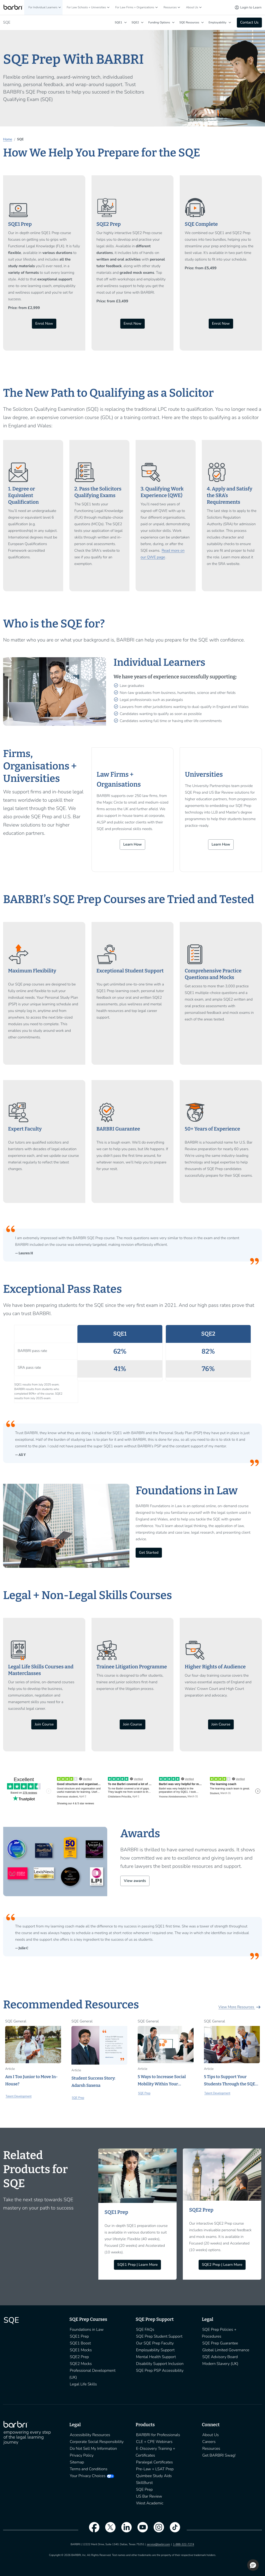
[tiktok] (173, 2530)
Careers (209, 2441)
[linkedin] (124, 2530)
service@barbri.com (158, 2544)
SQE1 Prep (79, 2336)
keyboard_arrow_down (202, 22)
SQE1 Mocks (81, 2350)
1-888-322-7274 (183, 2544)
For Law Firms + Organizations (134, 7)
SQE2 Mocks (81, 2363)
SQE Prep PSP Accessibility (160, 2370)
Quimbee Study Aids (154, 2476)
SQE (11, 2320)
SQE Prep (78, 2098)
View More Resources (240, 2007)
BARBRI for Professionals (158, 2435)
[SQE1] (125, 22)
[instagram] (156, 2530)
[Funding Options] (173, 22)
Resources (170, 7)
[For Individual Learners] (59, 7)
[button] (253, 2565)
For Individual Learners (42, 7)
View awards (135, 1880)
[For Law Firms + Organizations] (156, 7)
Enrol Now (44, 323)
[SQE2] (142, 22)
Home (7, 139)
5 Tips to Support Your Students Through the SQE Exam (229, 2084)
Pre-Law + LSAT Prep (155, 2469)
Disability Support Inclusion (160, 2363)
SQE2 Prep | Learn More (222, 2264)
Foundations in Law (87, 2329)
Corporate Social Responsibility (97, 2441)
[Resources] (178, 7)
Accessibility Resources (90, 2435)
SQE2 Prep (79, 2357)
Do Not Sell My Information (93, 2448)
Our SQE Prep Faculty (155, 2343)
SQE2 (135, 22)
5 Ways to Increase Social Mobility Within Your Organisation (162, 2084)
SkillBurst (144, 2482)
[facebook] (92, 2530)
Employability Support (155, 2350)
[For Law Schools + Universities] (108, 7)
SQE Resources (189, 22)
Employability (217, 22)
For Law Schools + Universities (86, 7)
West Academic (149, 2503)
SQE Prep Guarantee (220, 2343)
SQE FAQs (145, 2329)
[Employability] (229, 22)
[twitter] (108, 2530)
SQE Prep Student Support (159, 2336)
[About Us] (200, 7)
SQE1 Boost (80, 2343)
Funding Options (159, 22)
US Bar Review (149, 2496)
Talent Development (18, 2096)
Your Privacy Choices (87, 2476)
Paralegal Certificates (154, 2462)
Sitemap (77, 2462)
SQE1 (118, 22)
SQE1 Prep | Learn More (137, 2264)
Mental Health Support (156, 2357)
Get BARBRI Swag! (219, 2455)
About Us (192, 7)
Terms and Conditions (88, 2469)
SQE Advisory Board (220, 2357)
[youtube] (140, 2530)
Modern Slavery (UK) (220, 2363)
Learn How (132, 844)
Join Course (44, 1724)
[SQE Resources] (202, 22)
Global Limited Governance (225, 2350)
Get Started (149, 1552)
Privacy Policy (82, 2455)
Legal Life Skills (83, 2384)
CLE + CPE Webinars (154, 2441)
